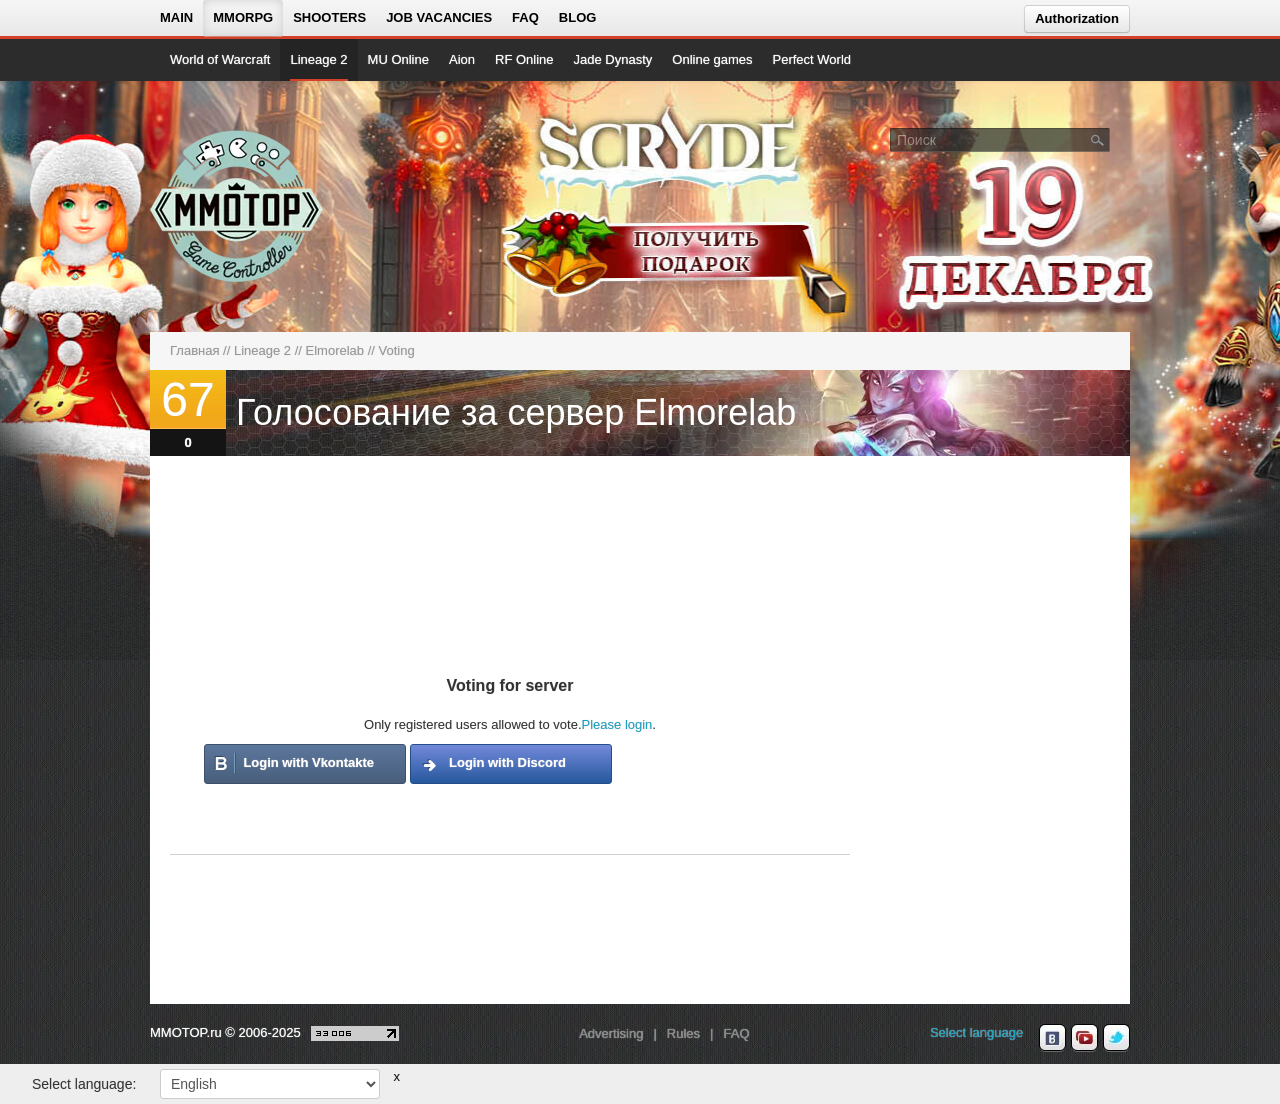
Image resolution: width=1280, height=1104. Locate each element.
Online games (712, 59)
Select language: (84, 1084)
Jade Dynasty (613, 59)
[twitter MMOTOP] (1116, 1038)
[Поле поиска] (1098, 139)
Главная (194, 350)
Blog (578, 17)
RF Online (524, 59)
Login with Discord (507, 762)
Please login (617, 724)
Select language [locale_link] (976, 1032)
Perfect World (812, 59)
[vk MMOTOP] (1052, 1038)
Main (176, 17)
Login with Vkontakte (308, 762)
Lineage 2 (318, 59)
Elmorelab (335, 350)
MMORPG (243, 17)
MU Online (398, 59)
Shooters (329, 17)
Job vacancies (439, 17)
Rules (683, 1033)
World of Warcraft (220, 59)
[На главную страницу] (237, 206)
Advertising (611, 1033)
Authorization (1077, 18)
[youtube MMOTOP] (1084, 1038)
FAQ (525, 17)
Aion (462, 59)
